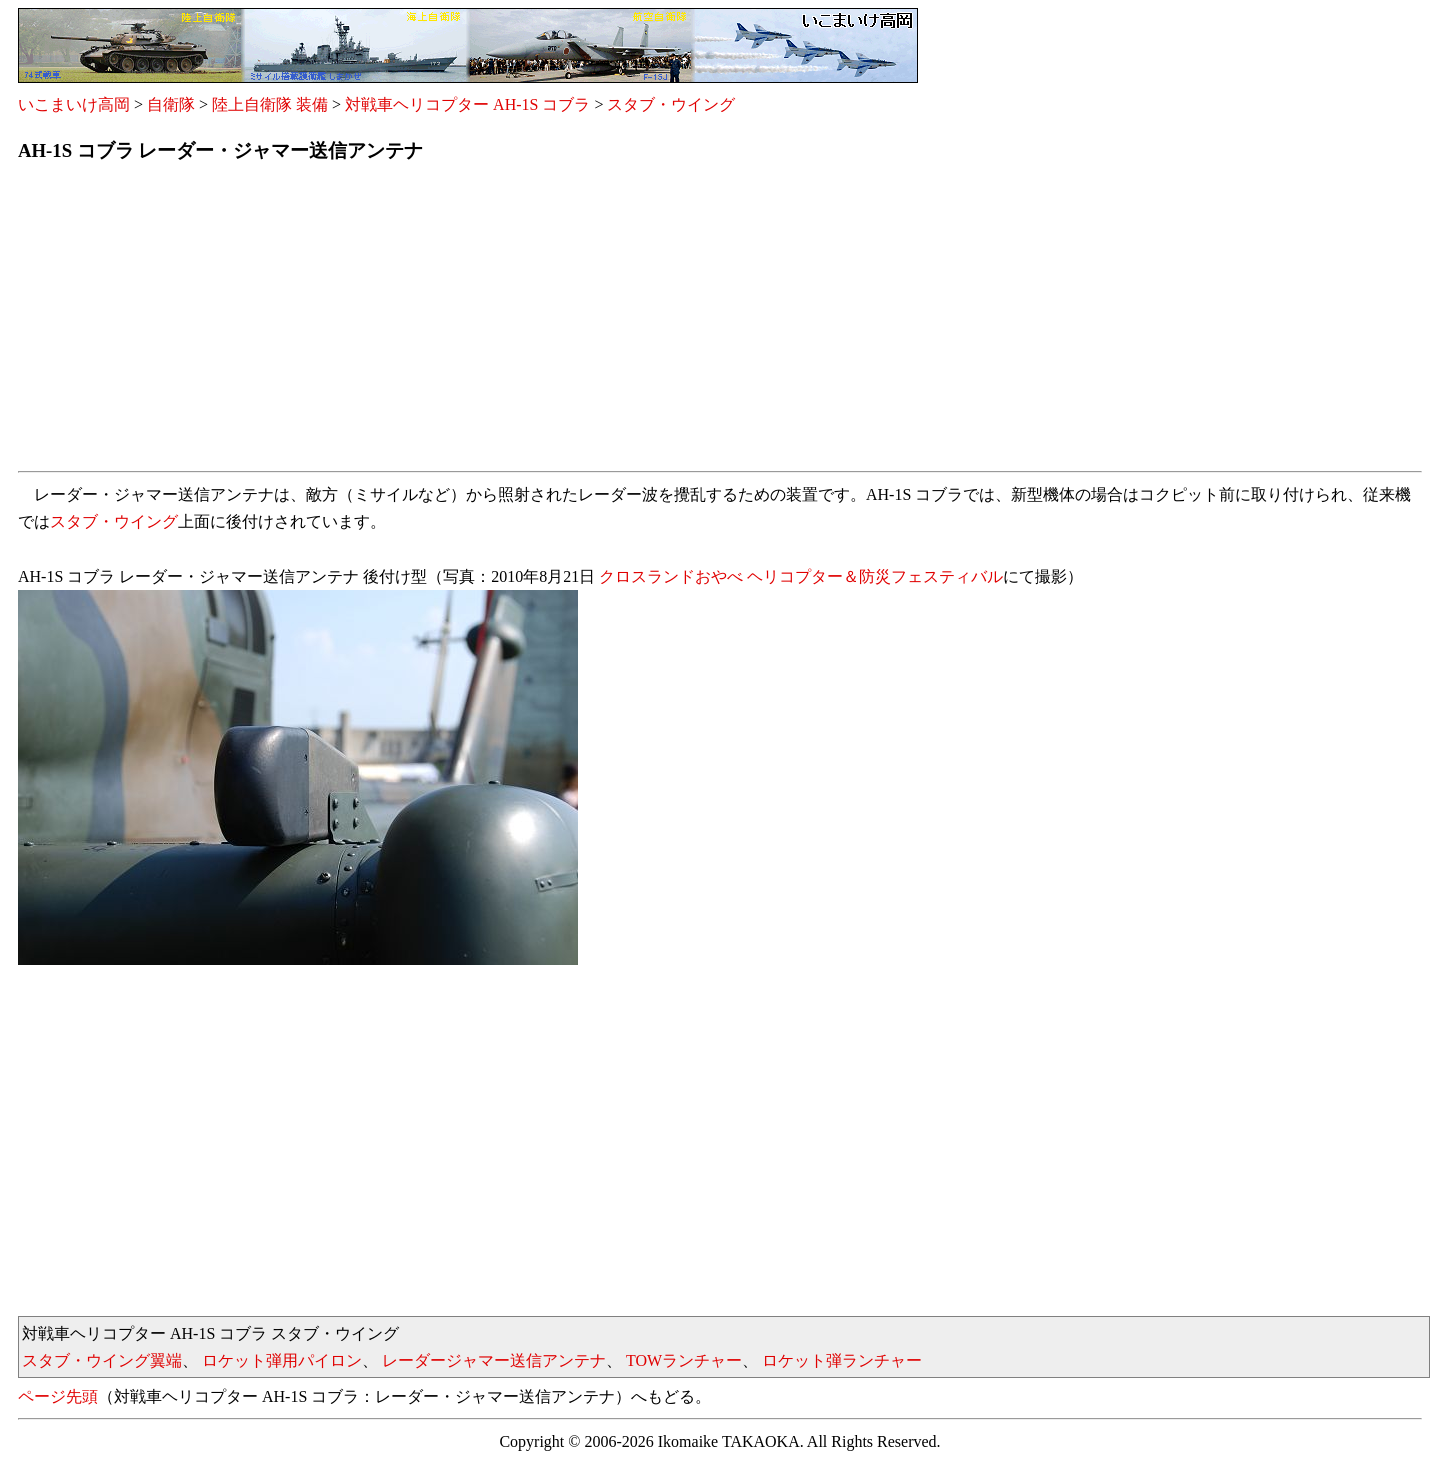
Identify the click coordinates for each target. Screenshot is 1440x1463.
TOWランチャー (684, 1360)
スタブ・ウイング (671, 104)
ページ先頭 (58, 1396)
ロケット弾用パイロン (282, 1360)
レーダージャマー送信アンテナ (494, 1360)
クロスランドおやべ (671, 576)
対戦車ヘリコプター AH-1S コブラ (467, 104)
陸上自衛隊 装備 (270, 104)
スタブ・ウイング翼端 (102, 1360)
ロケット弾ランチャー (842, 1360)
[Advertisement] (618, 323)
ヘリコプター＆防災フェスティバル (875, 576)
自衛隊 (171, 104)
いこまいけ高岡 (74, 104)
